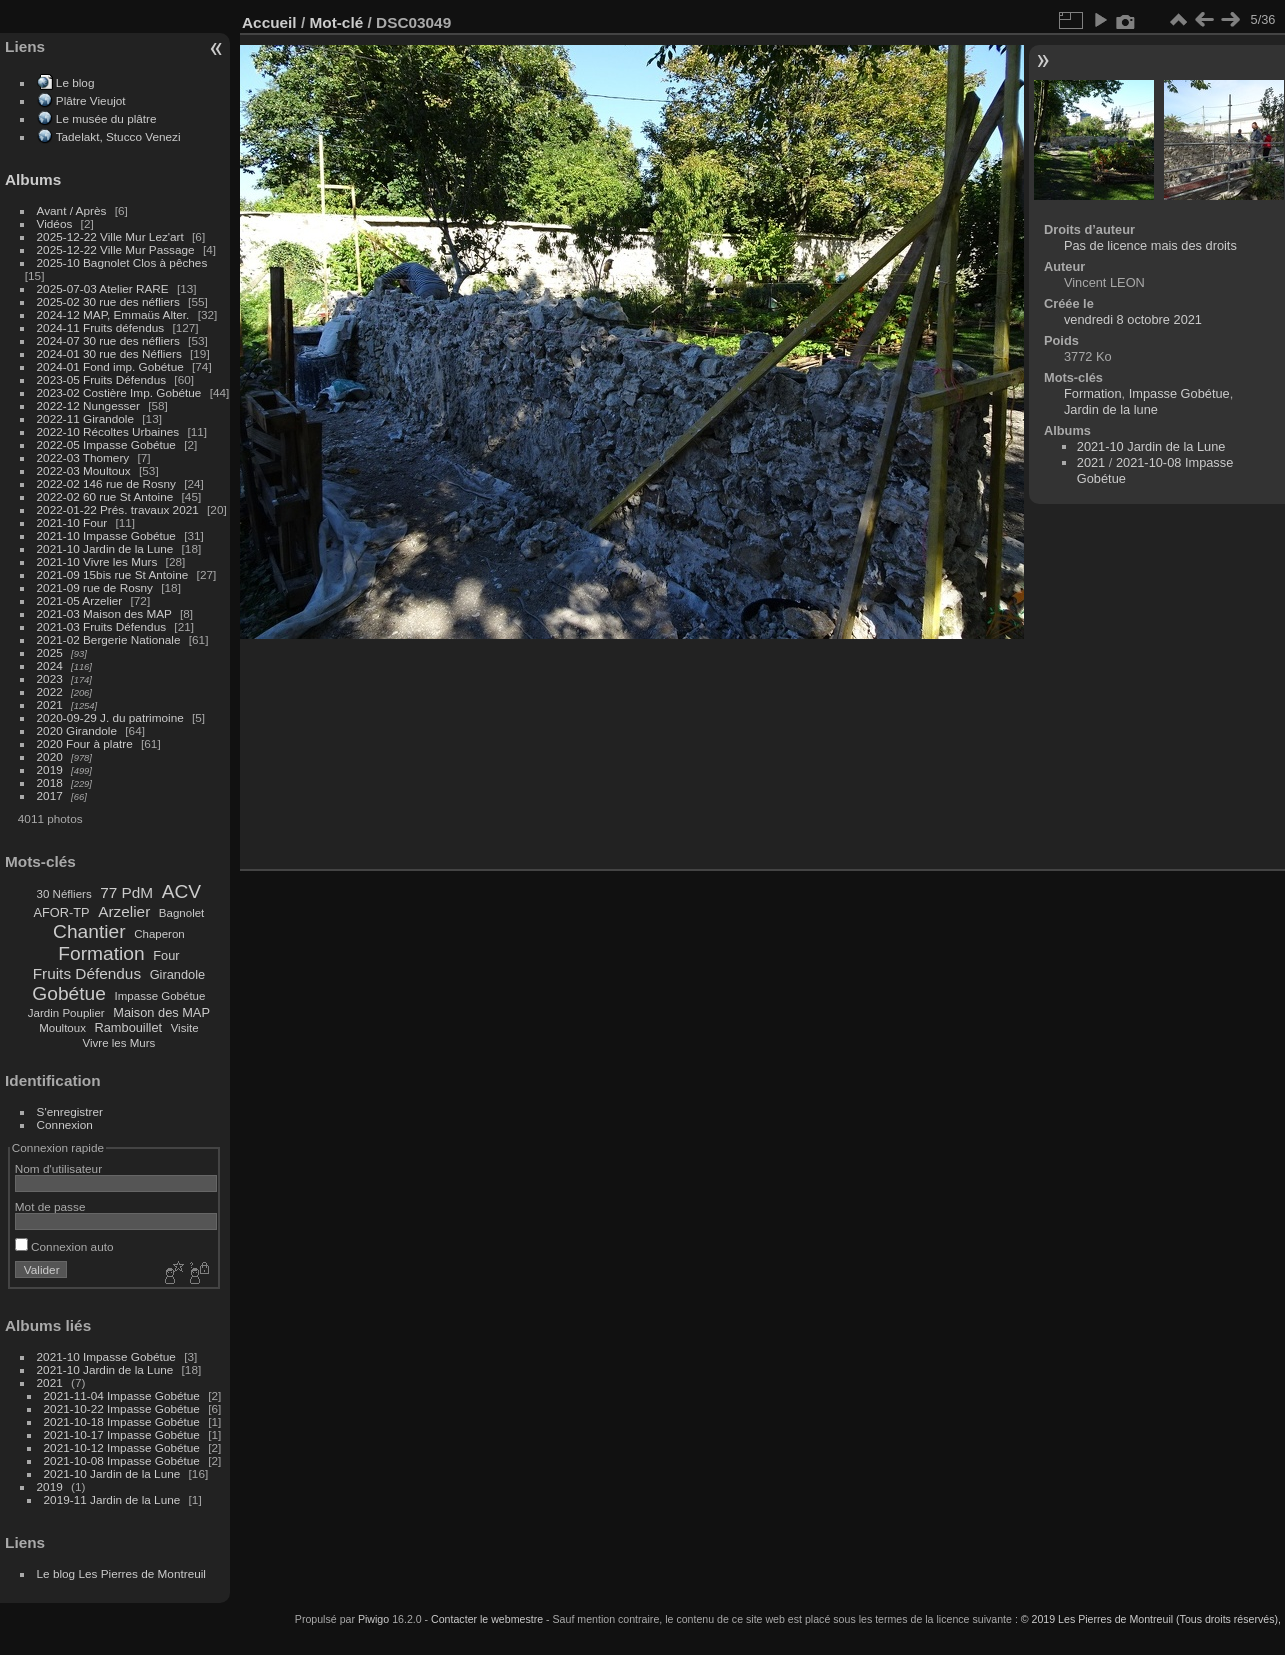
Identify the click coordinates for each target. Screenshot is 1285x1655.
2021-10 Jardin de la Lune (105, 548)
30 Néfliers (64, 894)
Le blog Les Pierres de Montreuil (121, 1573)
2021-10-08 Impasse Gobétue (122, 1460)
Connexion (65, 1124)
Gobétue (69, 993)
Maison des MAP (161, 1012)
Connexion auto (64, 1246)
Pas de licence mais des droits (1150, 245)
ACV (181, 891)
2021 (50, 704)
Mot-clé (336, 22)
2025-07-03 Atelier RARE (103, 288)
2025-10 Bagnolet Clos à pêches (122, 262)
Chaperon (159, 934)
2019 (50, 769)
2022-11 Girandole (85, 418)
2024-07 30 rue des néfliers (108, 340)
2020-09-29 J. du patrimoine (110, 717)
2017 (50, 795)
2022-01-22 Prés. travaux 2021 (118, 509)
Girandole (178, 974)
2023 (50, 678)
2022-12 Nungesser (88, 405)
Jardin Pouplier (66, 1013)
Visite (185, 1028)
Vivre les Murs (119, 1043)
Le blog (75, 82)
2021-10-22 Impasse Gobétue (122, 1408)
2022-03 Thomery (83, 457)
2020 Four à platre (85, 743)
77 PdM (126, 892)
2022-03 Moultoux (84, 470)
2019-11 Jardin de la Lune (112, 1499)
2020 (50, 756)
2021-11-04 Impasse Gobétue (122, 1395)
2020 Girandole (77, 730)
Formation (101, 953)
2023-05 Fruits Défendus (102, 379)
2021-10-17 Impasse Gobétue (122, 1434)
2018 (50, 782)
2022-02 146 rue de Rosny (106, 483)
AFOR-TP (61, 912)
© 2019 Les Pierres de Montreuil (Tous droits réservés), (1151, 1619)
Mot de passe (50, 1206)
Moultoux (62, 1028)
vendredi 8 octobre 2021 (1133, 319)
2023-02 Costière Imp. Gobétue (119, 392)
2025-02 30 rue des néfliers (108, 301)
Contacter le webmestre (487, 1619)
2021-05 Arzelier (80, 600)
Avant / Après (72, 210)
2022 (50, 691)
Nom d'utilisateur (58, 1168)
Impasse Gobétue (160, 996)
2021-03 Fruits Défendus (102, 626)
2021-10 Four (72, 522)
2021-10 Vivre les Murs (97, 561)
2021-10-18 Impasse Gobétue (122, 1421)
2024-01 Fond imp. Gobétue (110, 366)
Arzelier (124, 911)
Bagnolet (181, 913)
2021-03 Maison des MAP (104, 613)
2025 (50, 652)
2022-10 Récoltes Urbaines (108, 431)
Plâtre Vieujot (91, 100)
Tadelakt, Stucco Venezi (118, 136)
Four (166, 955)
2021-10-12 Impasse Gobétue (122, 1447)
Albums (33, 179)
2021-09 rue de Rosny (95, 587)
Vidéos (55, 223)
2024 (50, 665)
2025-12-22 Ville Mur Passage (116, 249)
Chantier (89, 931)
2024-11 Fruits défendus (101, 327)
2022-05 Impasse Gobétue (106, 444)
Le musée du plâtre (106, 118)
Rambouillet (129, 1027)
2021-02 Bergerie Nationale (109, 639)
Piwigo (373, 1619)
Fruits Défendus (87, 973)
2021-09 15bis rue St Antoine (113, 574)
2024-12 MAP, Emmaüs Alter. (113, 314)
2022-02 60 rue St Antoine (105, 496)
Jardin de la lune (1111, 409)
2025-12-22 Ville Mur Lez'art (110, 236)
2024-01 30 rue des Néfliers (111, 353)
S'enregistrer (70, 1111)
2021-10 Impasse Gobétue (106, 535)
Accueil (269, 22)
